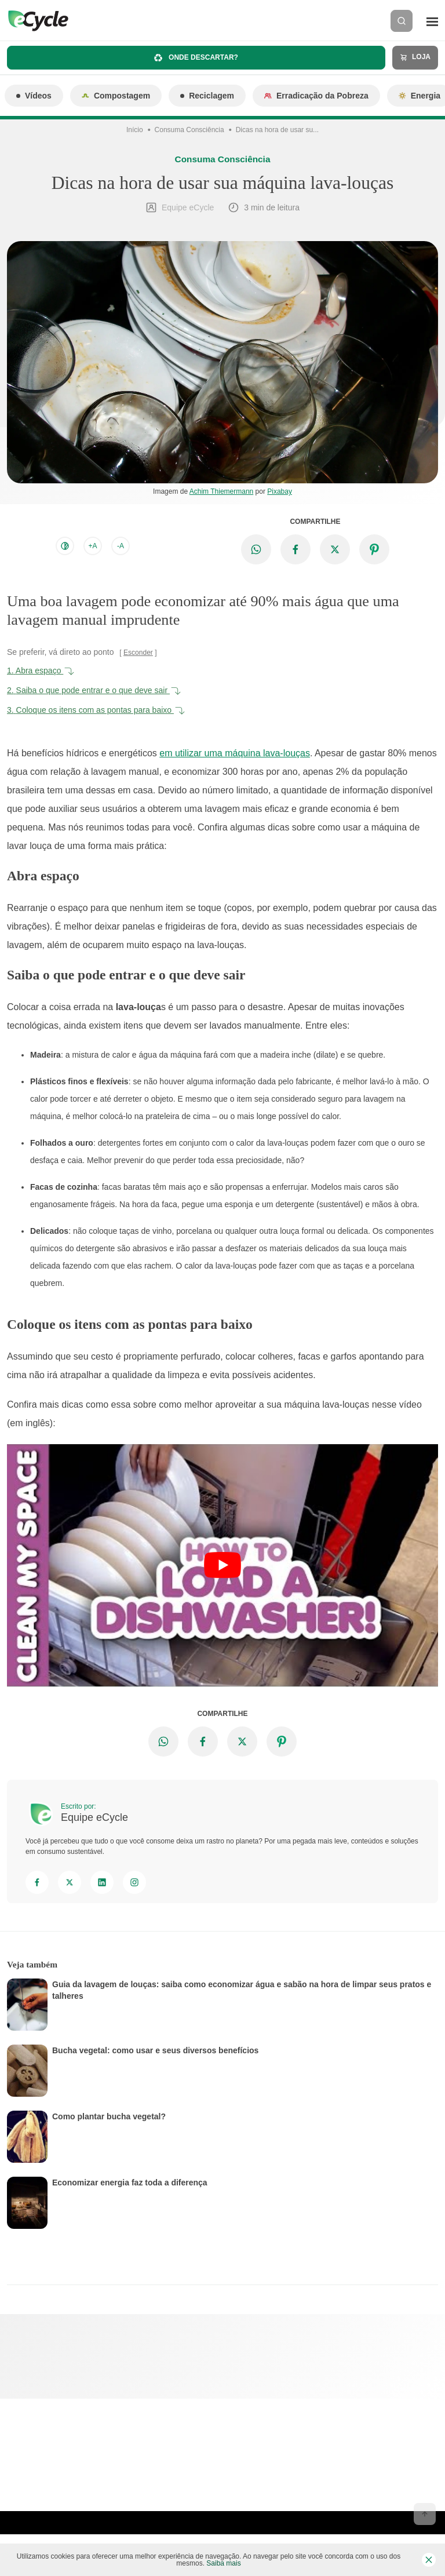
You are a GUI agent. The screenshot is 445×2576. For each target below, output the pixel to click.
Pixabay (279, 491)
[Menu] (432, 21)
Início (134, 129)
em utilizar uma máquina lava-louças (234, 753)
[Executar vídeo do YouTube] (222, 1565)
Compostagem (116, 95)
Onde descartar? (196, 57)
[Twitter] (69, 1882)
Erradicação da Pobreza (316, 95)
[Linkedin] (102, 1882)
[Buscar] (402, 21)
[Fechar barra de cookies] (429, 2560)
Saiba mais (223, 2563)
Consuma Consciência (189, 129)
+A (92, 546)
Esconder (138, 652)
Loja (415, 57)
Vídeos (34, 95)
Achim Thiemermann (221, 491)
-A (120, 546)
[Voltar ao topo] (425, 2514)
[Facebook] (37, 1882)
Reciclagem (207, 95)
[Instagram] (134, 1882)
